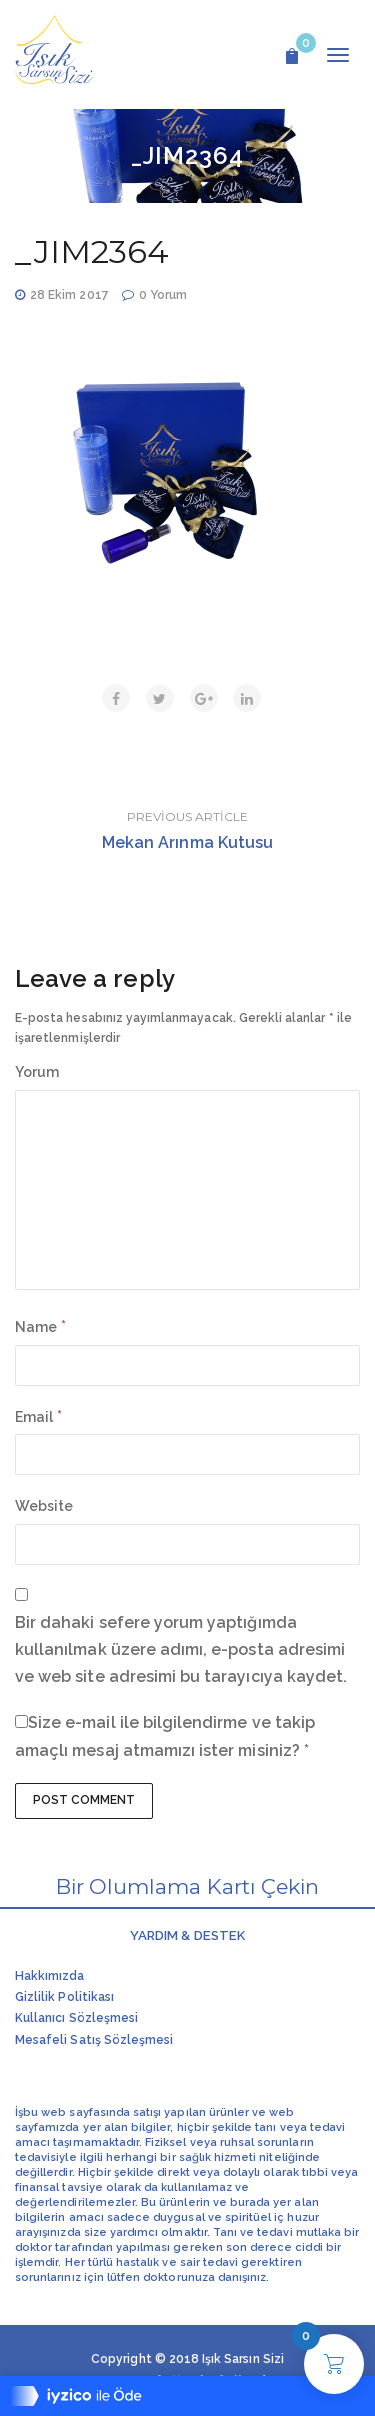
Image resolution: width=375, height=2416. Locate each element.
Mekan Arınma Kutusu (187, 842)
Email (34, 1417)
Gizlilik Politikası (64, 1997)
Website (44, 1506)
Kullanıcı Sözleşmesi (76, 2018)
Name (36, 1327)
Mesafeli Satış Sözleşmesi (94, 2040)
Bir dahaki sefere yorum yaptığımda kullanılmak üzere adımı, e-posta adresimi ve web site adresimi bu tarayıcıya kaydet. (181, 1649)
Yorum (37, 1072)
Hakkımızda (50, 1976)
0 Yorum (163, 295)
